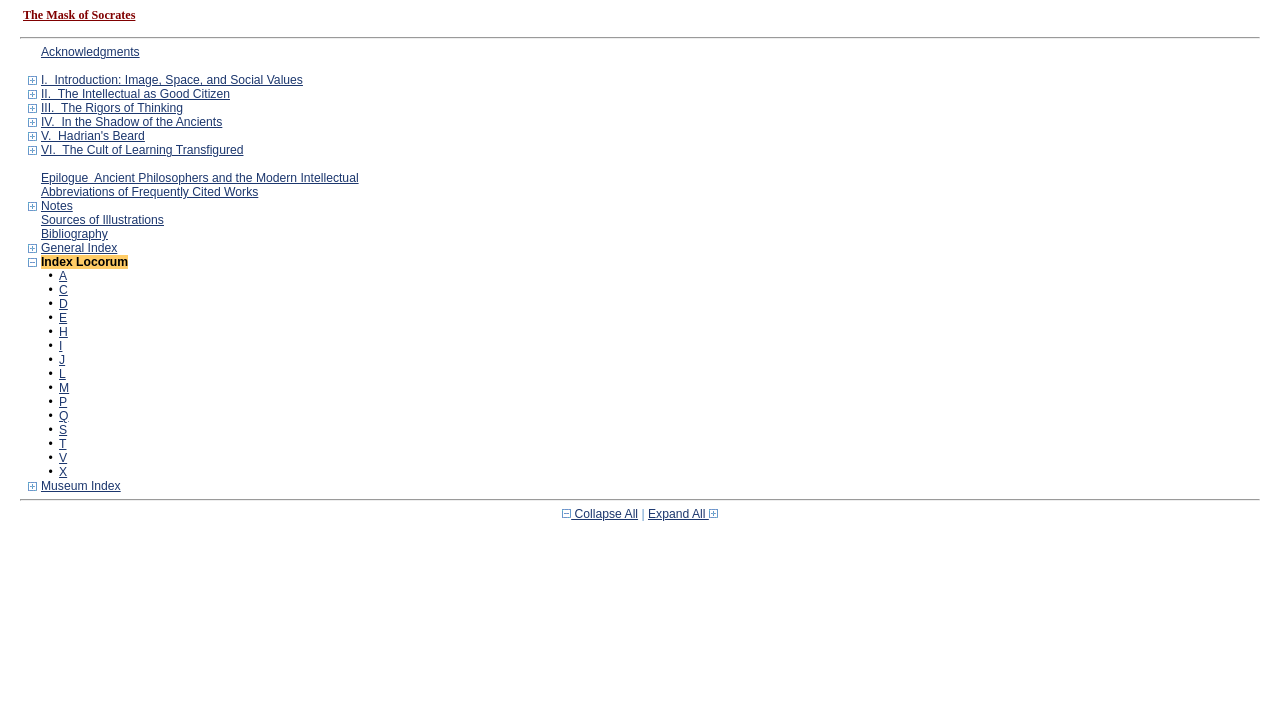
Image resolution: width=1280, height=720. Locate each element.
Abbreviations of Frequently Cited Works (149, 192)
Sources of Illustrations (102, 220)
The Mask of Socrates (79, 15)
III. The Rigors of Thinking (112, 108)
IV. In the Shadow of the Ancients (131, 122)
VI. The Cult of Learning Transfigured (142, 150)
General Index (79, 248)
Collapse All (600, 514)
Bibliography (74, 234)
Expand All (683, 514)
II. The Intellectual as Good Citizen (135, 94)
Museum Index (81, 486)
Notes (57, 206)
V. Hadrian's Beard (93, 136)
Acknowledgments (90, 52)
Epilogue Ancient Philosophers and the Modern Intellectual (200, 178)
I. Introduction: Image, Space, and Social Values (172, 80)
